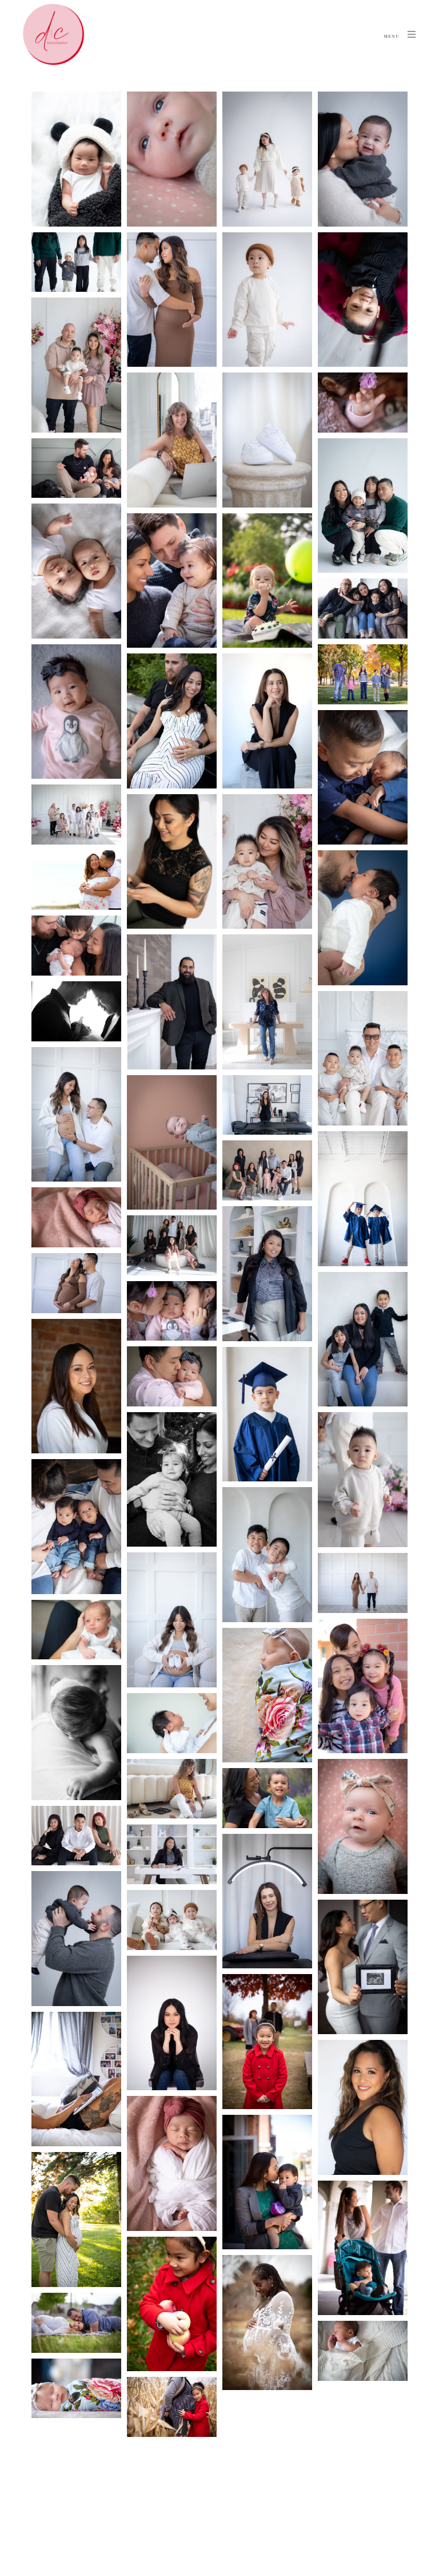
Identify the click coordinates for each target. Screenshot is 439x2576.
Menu (400, 34)
